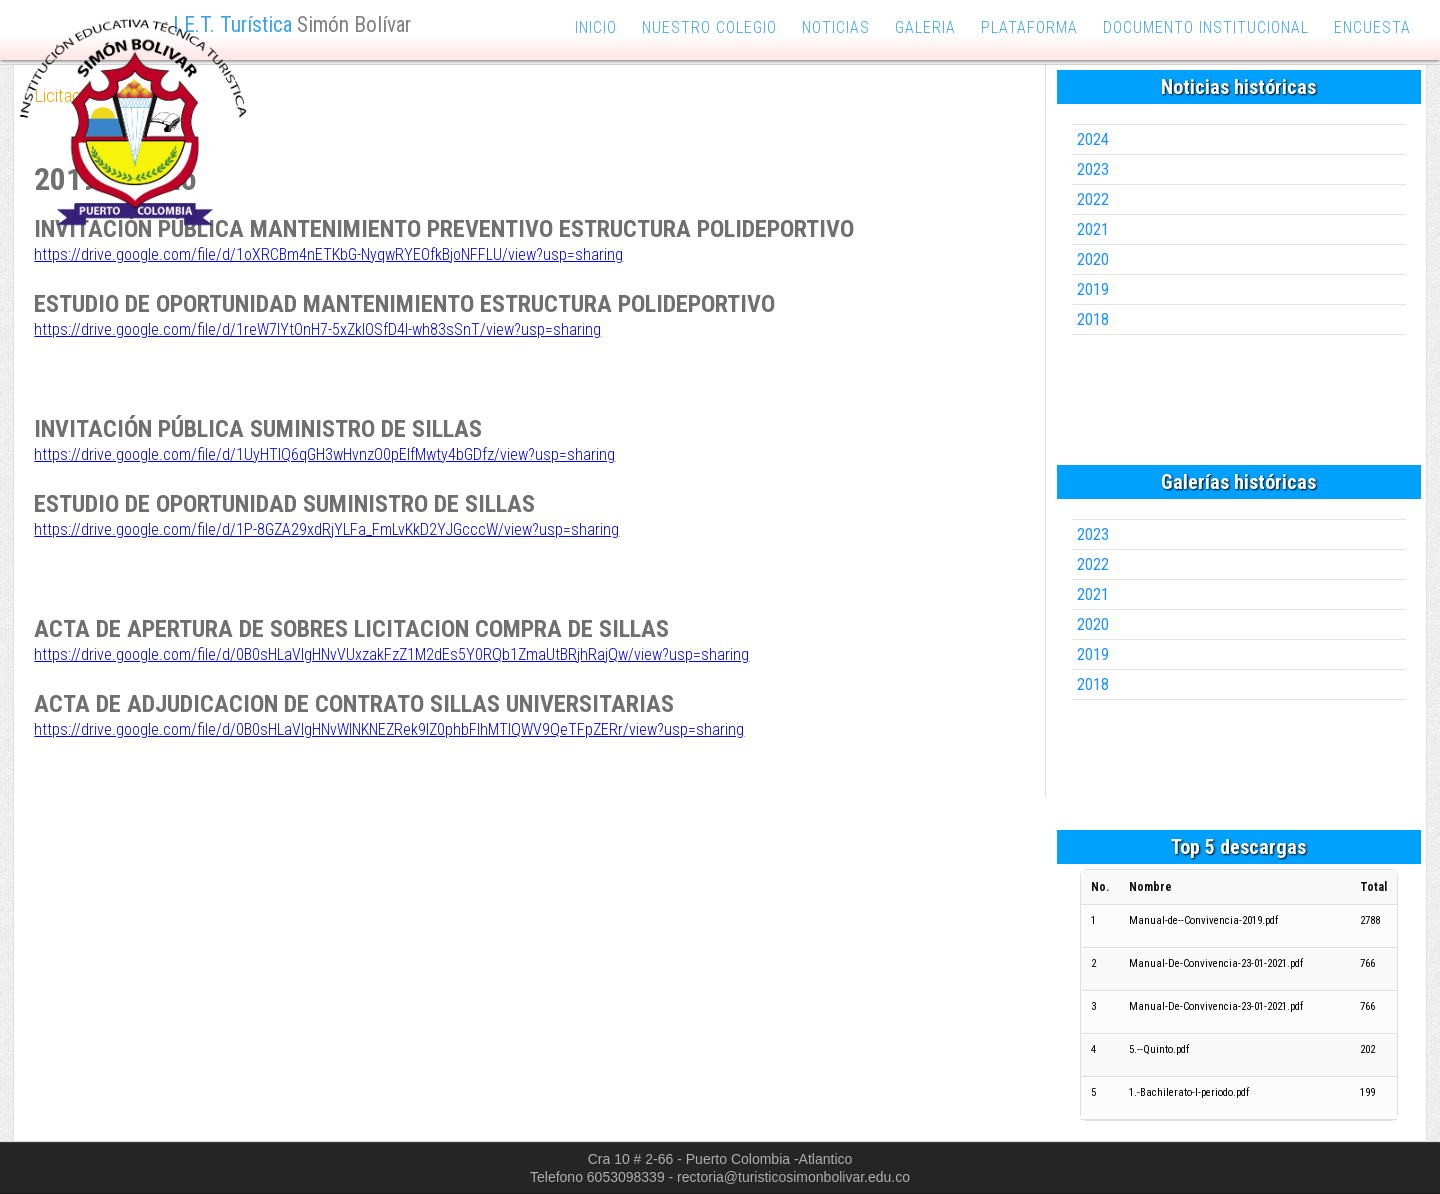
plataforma (1029, 27)
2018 (1093, 319)
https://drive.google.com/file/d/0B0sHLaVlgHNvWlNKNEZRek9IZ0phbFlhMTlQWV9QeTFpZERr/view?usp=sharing (389, 729)
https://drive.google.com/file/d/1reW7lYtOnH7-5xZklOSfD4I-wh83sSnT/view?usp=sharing (317, 329)
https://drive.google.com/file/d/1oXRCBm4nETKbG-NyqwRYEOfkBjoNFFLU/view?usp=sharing (328, 254)
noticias (836, 27)
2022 (1093, 199)
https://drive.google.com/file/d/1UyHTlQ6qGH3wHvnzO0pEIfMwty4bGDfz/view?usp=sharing (324, 454)
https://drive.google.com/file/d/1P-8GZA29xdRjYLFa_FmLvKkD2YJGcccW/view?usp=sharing (326, 529)
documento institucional (1206, 27)
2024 (1093, 139)
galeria (925, 27)
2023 (1093, 169)
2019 (1093, 289)
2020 (1093, 259)
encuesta (1372, 27)
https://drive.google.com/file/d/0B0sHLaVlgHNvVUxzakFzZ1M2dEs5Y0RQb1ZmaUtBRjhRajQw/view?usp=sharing (391, 654)
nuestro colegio (709, 27)
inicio (596, 27)
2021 (1093, 229)
